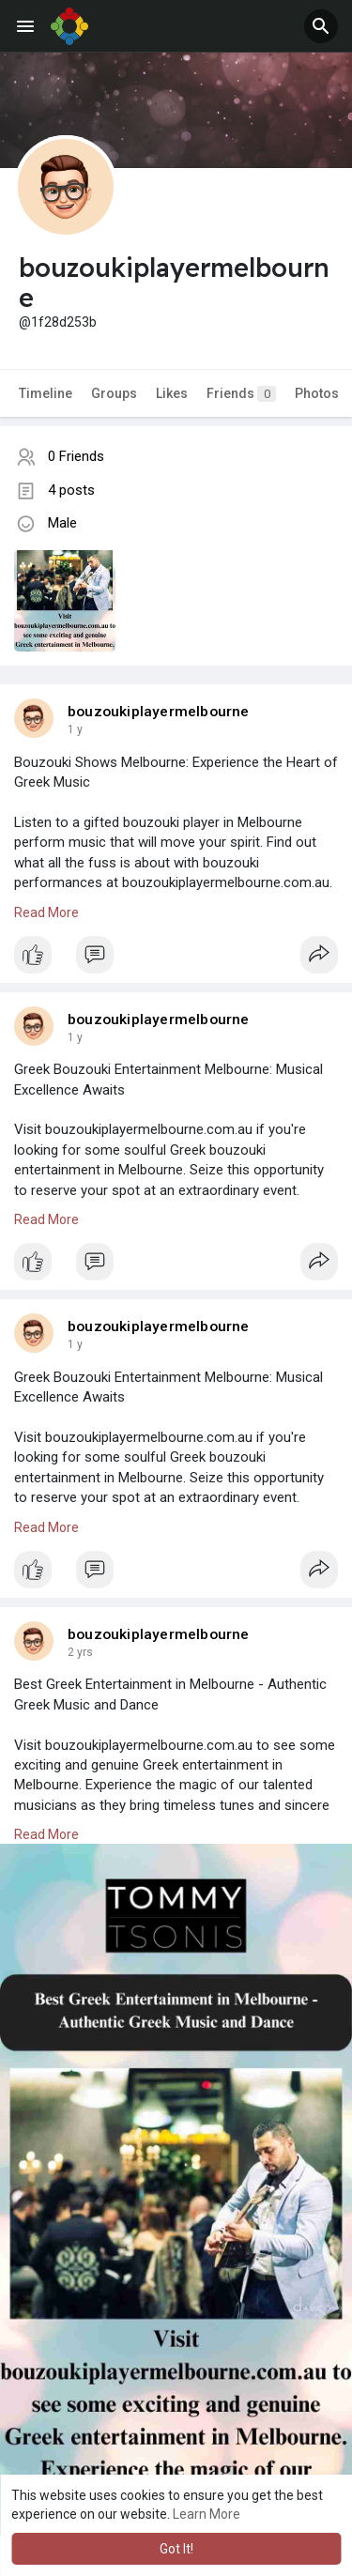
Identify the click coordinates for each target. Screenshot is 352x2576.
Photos (317, 393)
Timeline (45, 393)
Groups (114, 393)
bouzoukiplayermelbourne (159, 711)
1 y (75, 729)
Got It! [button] (176, 2548)
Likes (172, 393)
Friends (241, 394)
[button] (321, 26)
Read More (46, 912)
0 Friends (76, 456)
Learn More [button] (206, 2514)
